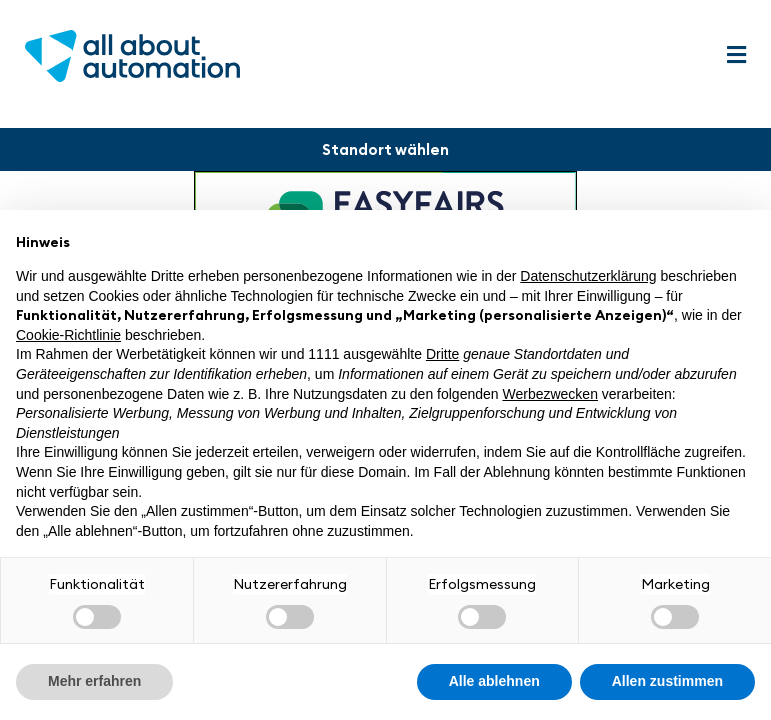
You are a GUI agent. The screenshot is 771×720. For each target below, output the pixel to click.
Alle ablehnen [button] (494, 681)
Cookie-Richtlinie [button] (68, 335)
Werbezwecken (549, 394)
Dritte (442, 354)
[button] (736, 55)
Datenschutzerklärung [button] (588, 276)
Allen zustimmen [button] (667, 681)
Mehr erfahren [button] (94, 681)
